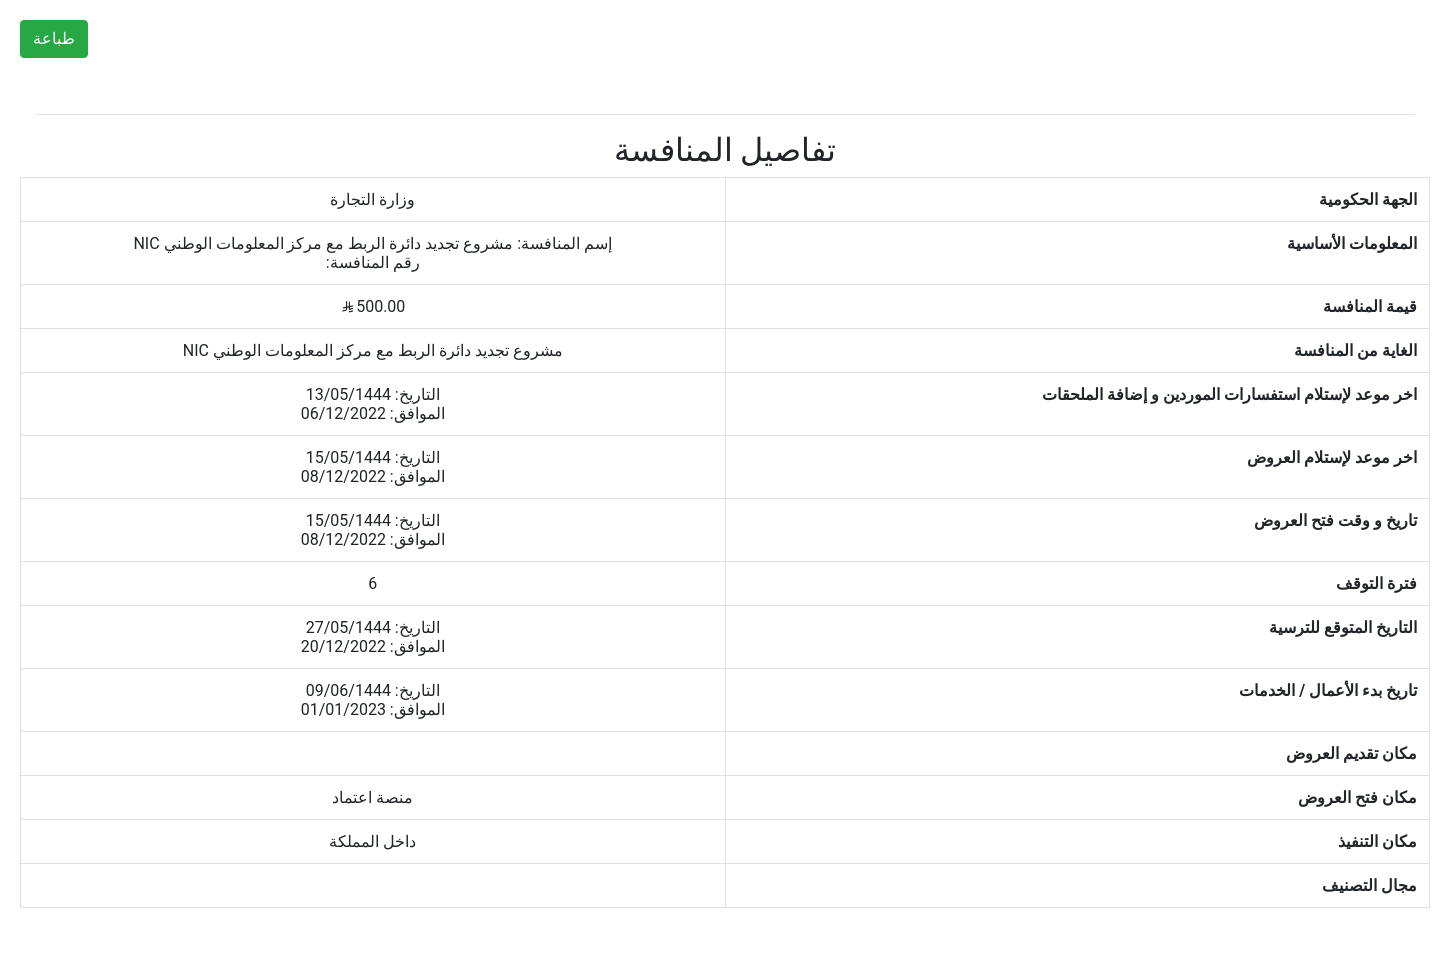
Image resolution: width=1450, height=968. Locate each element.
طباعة (54, 38)
